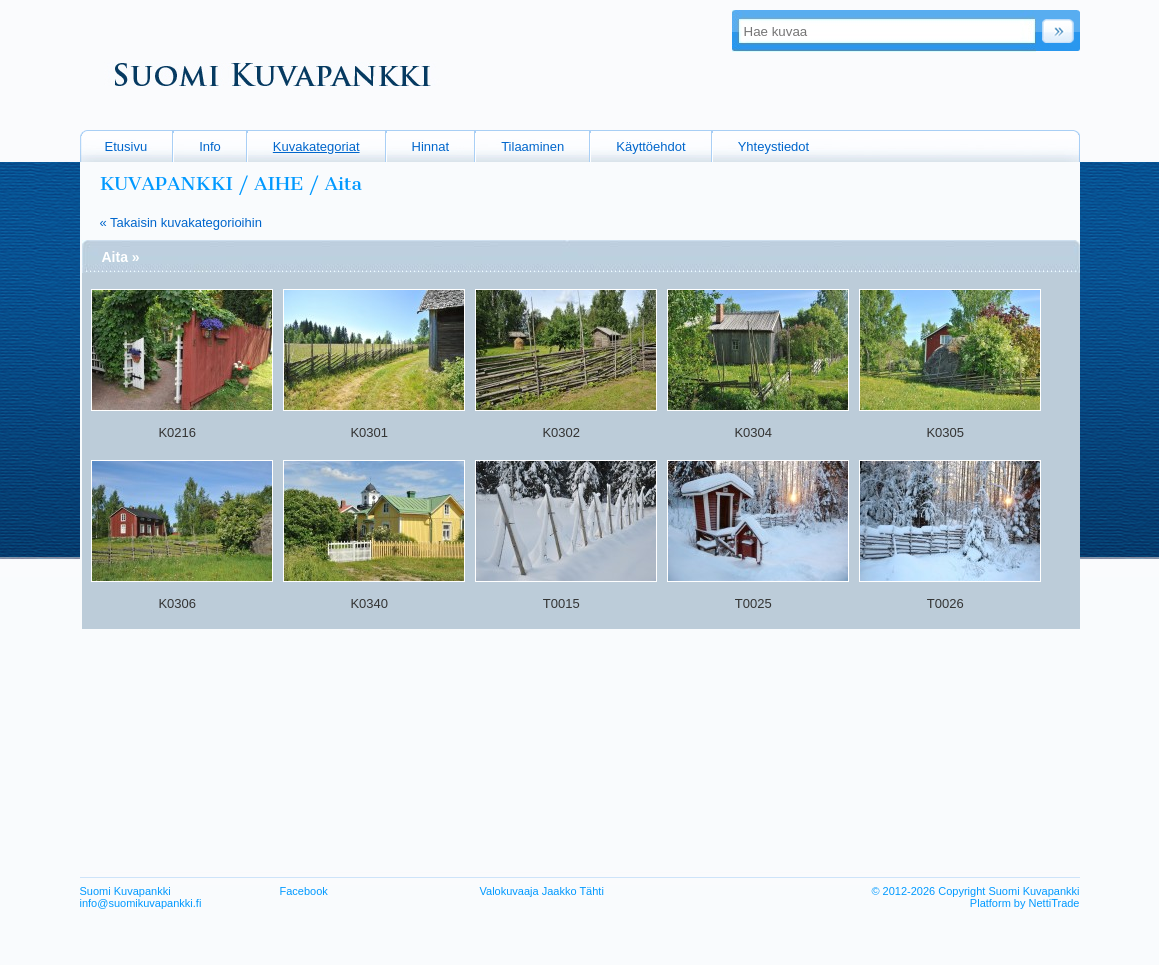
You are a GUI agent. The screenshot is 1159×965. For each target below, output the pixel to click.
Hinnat (431, 146)
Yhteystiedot (774, 146)
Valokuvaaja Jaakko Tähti (542, 891)
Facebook (304, 891)
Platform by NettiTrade (1025, 903)
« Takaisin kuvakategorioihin (181, 222)
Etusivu (126, 146)
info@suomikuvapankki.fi (141, 903)
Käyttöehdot (650, 146)
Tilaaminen (532, 146)
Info (210, 146)
